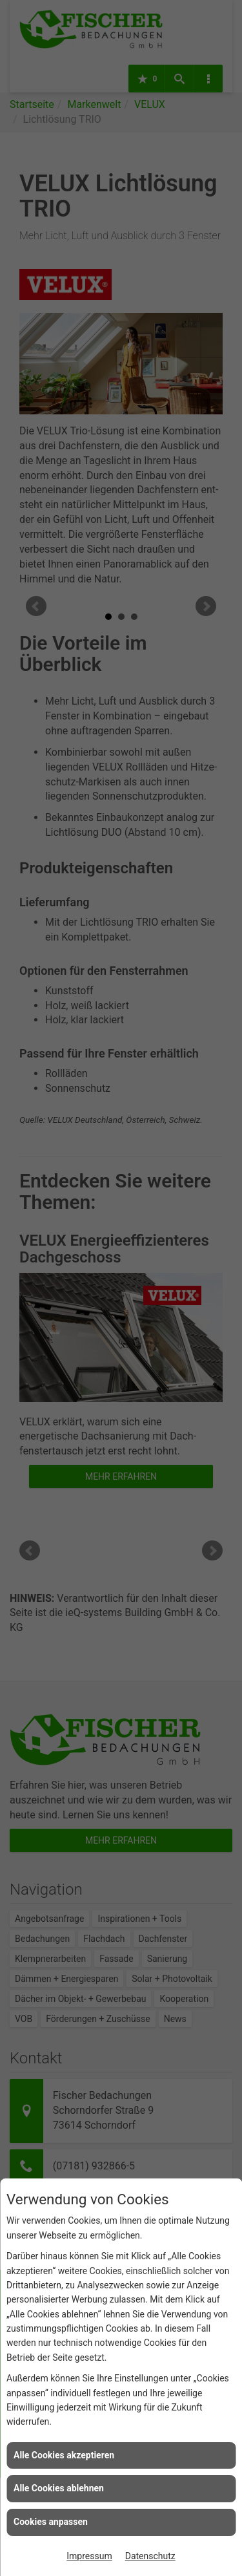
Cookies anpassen (51, 2522)
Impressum (89, 2556)
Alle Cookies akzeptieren (64, 2455)
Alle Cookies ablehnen (59, 2488)
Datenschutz (150, 2556)
